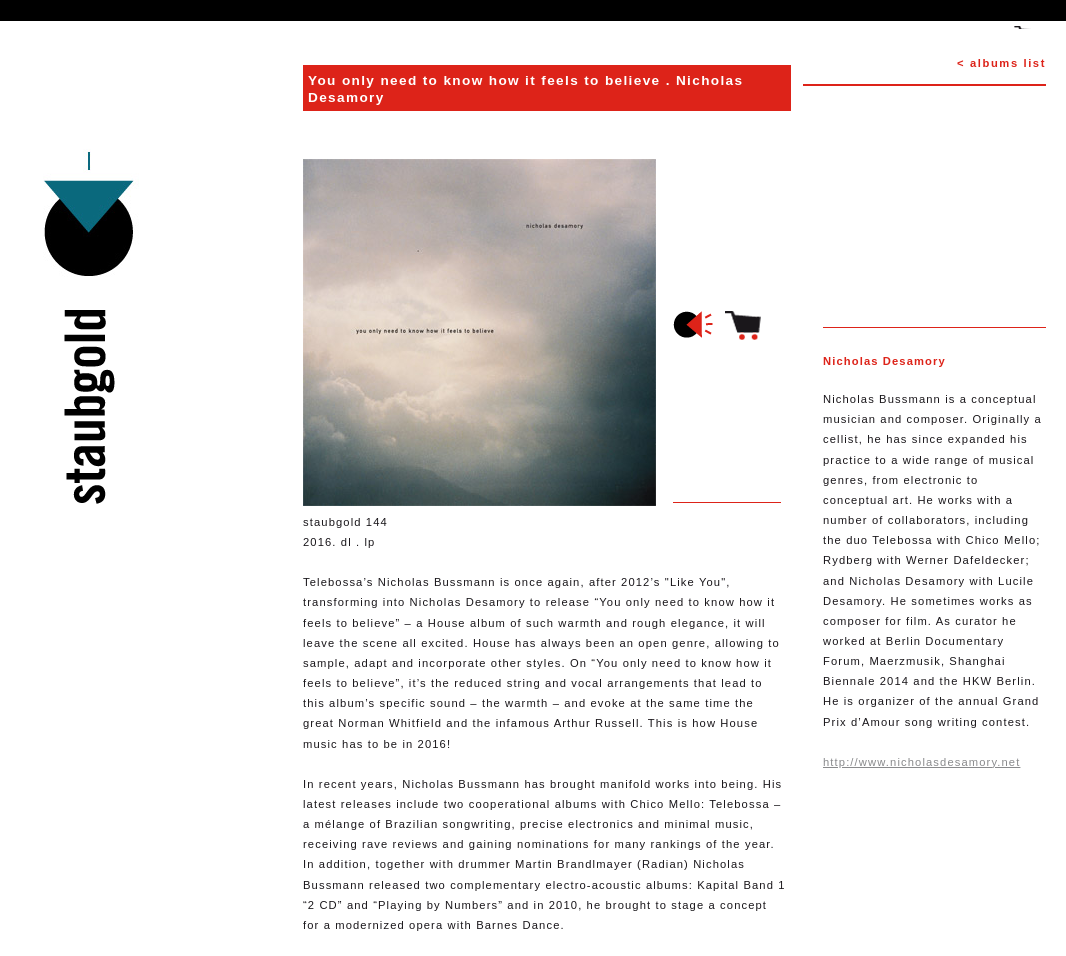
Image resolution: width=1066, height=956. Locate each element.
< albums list (1001, 63)
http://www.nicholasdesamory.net (921, 762)
